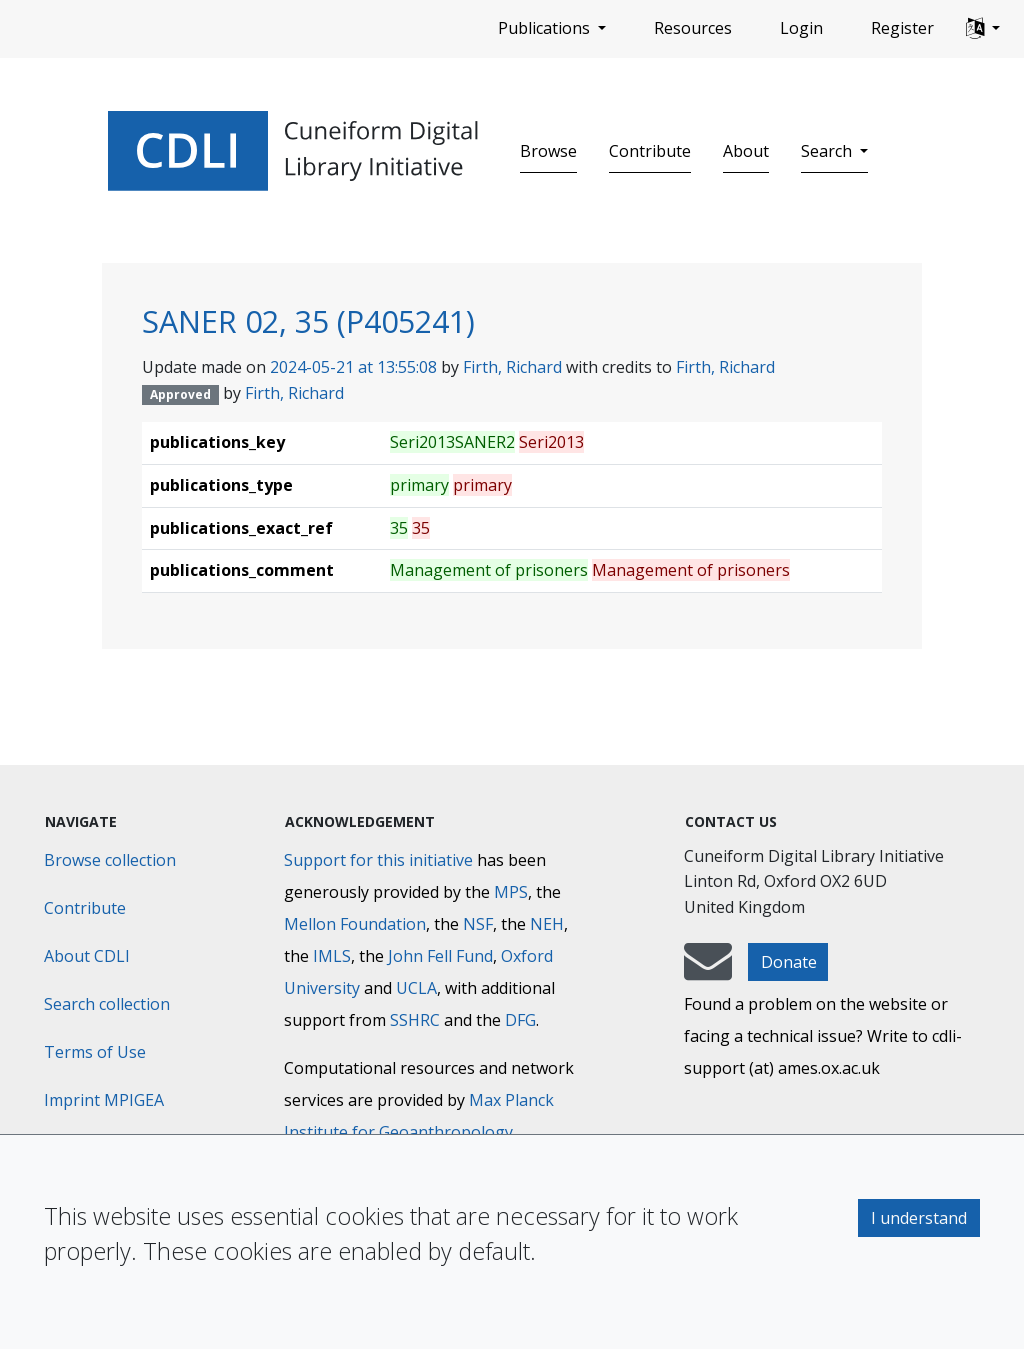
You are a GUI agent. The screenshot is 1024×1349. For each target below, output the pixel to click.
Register (902, 28)
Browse (548, 151)
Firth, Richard (512, 367)
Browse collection (110, 860)
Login (801, 28)
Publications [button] (546, 28)
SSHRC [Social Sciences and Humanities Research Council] (415, 1020)
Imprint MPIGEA (104, 1100)
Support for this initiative (378, 860)
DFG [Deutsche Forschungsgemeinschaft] (520, 1020)
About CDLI (87, 956)
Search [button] (828, 151)
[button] (983, 29)
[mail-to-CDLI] (708, 971)
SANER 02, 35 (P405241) (308, 321)
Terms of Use (95, 1052)
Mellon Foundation (355, 924)
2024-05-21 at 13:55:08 (353, 367)
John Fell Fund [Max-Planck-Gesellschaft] (440, 956)
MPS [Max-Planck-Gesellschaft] (511, 892)
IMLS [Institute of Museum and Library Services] (332, 956)
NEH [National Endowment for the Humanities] (547, 924)
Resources (693, 28)
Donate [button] (789, 962)
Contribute (650, 151)
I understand (919, 1218)
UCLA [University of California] (416, 988)
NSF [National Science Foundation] (478, 924)
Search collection (107, 1004)
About (746, 151)
